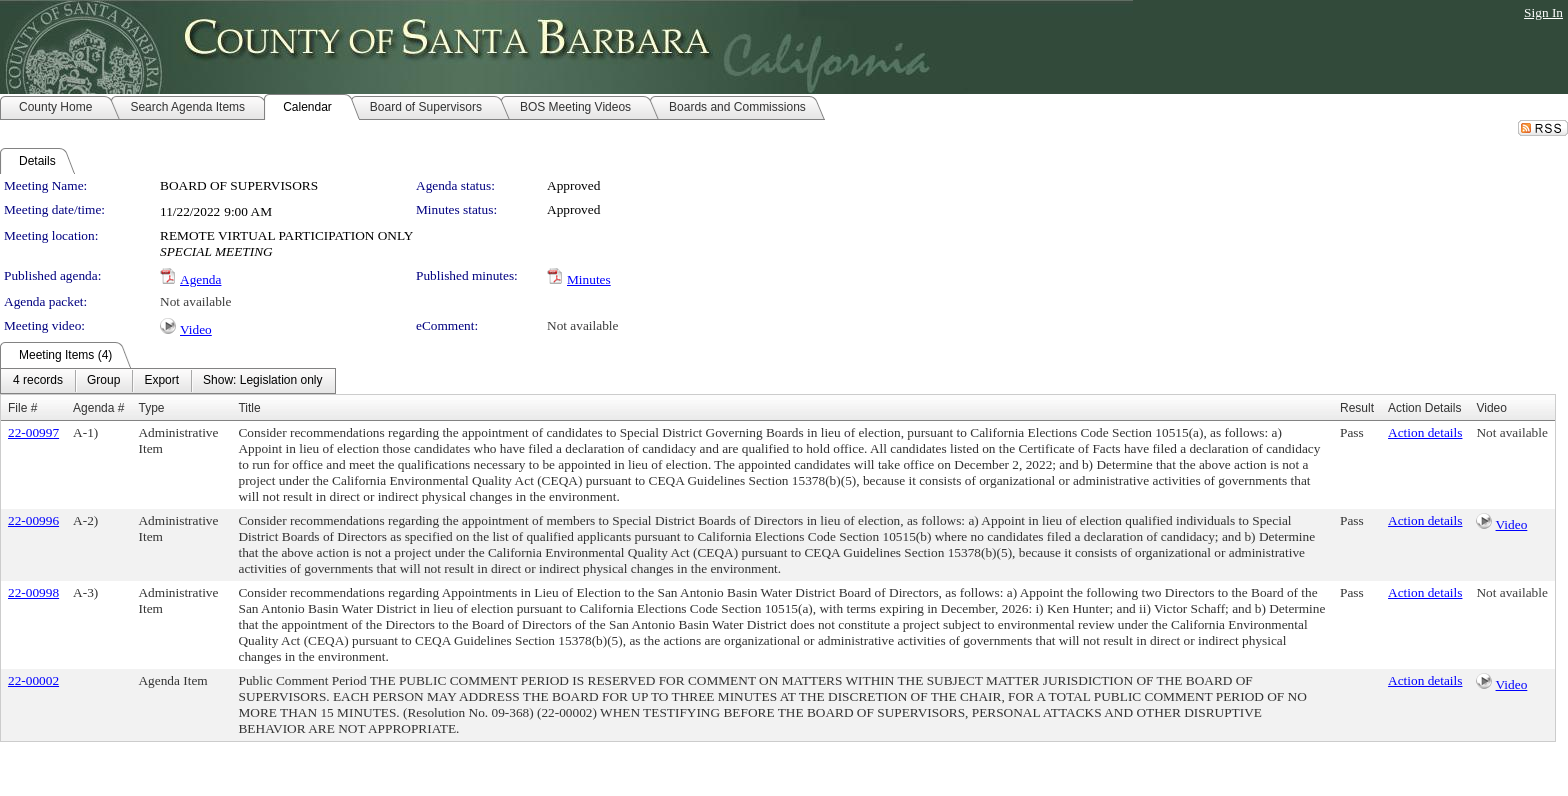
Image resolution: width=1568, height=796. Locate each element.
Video (196, 329)
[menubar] (168, 381)
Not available (195, 301)
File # (22, 408)
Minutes (589, 279)
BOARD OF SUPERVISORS (239, 185)
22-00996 (33, 520)
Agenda (200, 279)
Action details (1425, 432)
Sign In (1543, 12)
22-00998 (33, 592)
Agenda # (98, 408)
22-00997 (33, 432)
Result (1357, 408)
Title (249, 408)
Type (151, 408)
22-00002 (33, 680)
